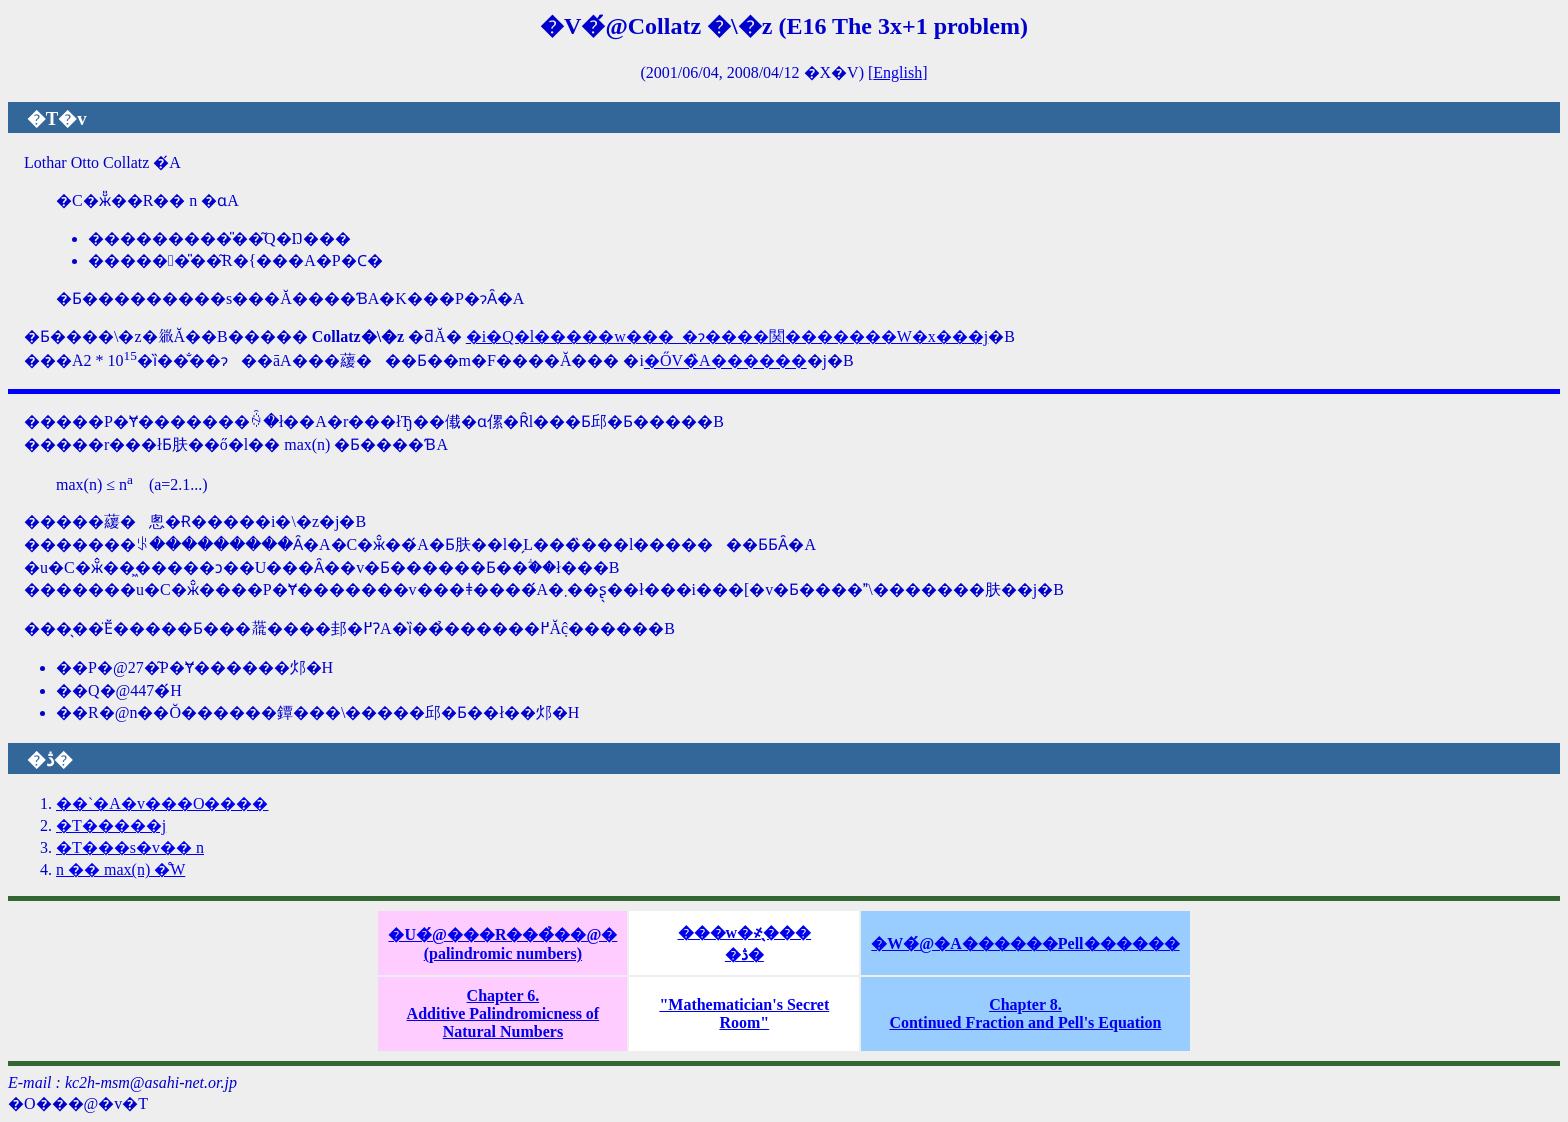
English (897, 72)
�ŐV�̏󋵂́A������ (725, 361)
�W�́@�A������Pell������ (1025, 943)
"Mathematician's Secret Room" (744, 1013)
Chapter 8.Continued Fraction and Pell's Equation (1025, 1013)
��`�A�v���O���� (162, 803)
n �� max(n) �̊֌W (120, 869)
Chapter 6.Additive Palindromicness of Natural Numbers (503, 1013)
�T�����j (111, 825)
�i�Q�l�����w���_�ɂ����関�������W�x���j (727, 336)
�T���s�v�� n (130, 847)
